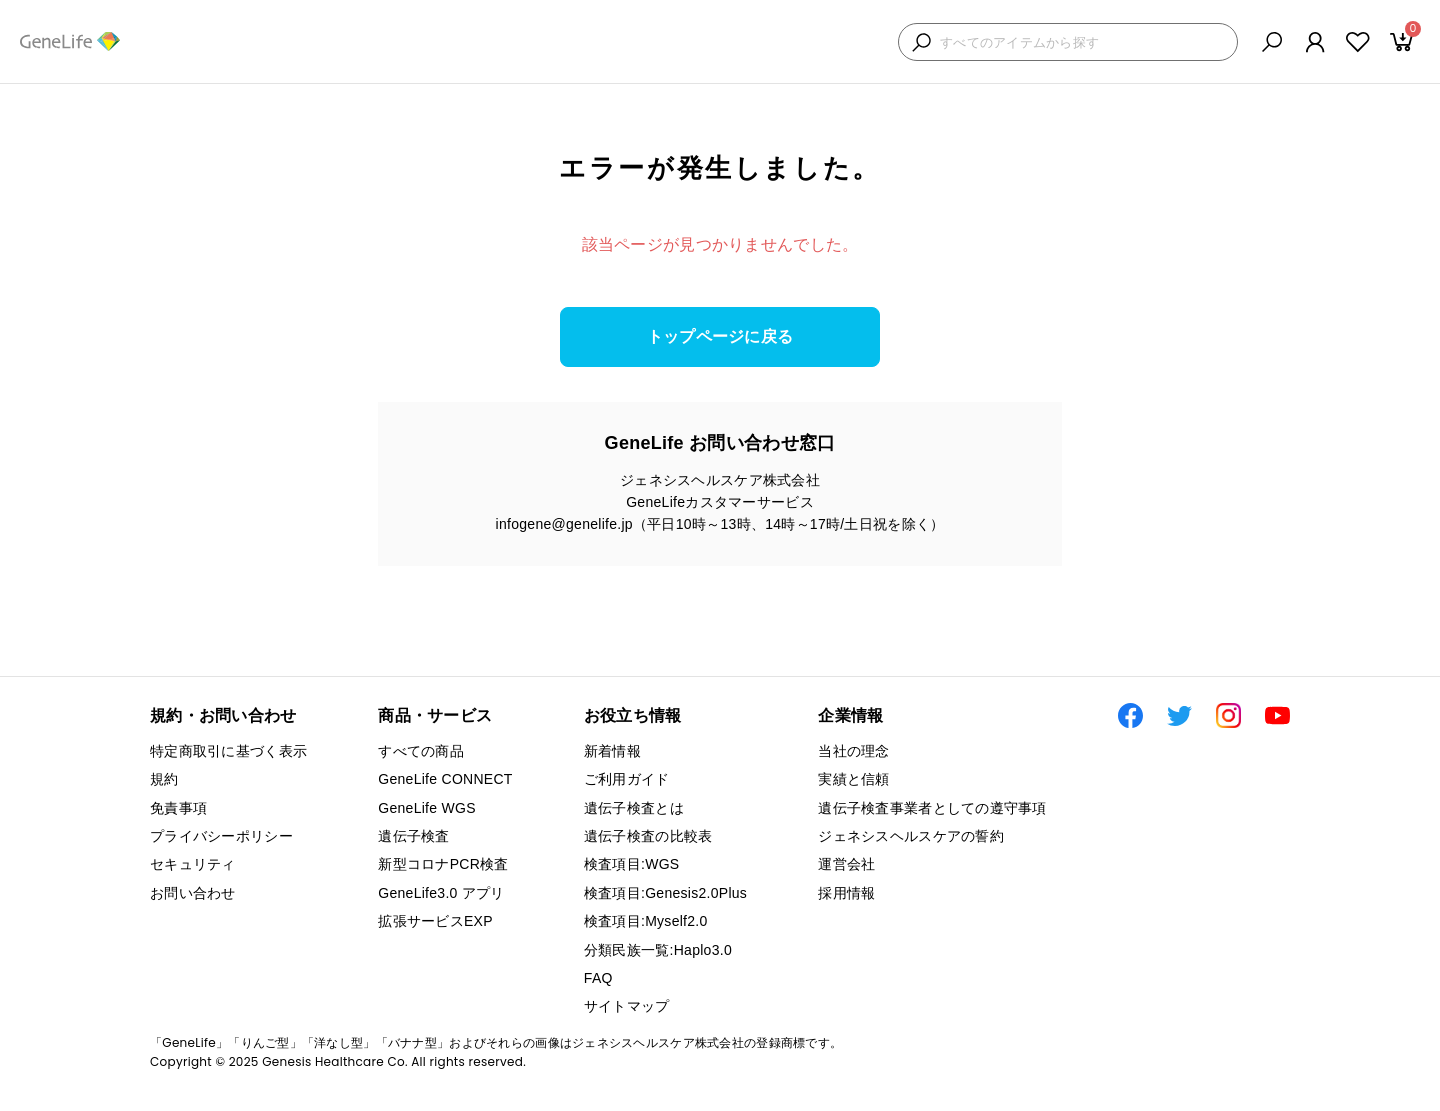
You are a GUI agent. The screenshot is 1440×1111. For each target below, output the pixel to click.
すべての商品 (421, 751)
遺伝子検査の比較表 (648, 836)
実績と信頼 (853, 779)
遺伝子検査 (413, 836)
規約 (164, 779)
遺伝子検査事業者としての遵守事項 (932, 808)
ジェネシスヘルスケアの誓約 (911, 836)
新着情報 (612, 751)
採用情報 (846, 893)
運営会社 (846, 864)
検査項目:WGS (632, 864)
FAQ (598, 978)
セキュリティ (193, 864)
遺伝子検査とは (634, 808)
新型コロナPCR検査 (443, 864)
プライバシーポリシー (221, 836)
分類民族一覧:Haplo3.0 (658, 950)
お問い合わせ (193, 893)
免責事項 (178, 808)
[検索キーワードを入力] (1083, 42)
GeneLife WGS (427, 808)
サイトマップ (627, 1006)
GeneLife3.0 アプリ (441, 893)
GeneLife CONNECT (445, 779)
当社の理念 (853, 751)
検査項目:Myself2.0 (646, 921)
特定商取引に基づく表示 (228, 751)
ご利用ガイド (627, 779)
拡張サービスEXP (435, 921)
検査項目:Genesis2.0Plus (665, 893)
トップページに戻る (720, 336)
